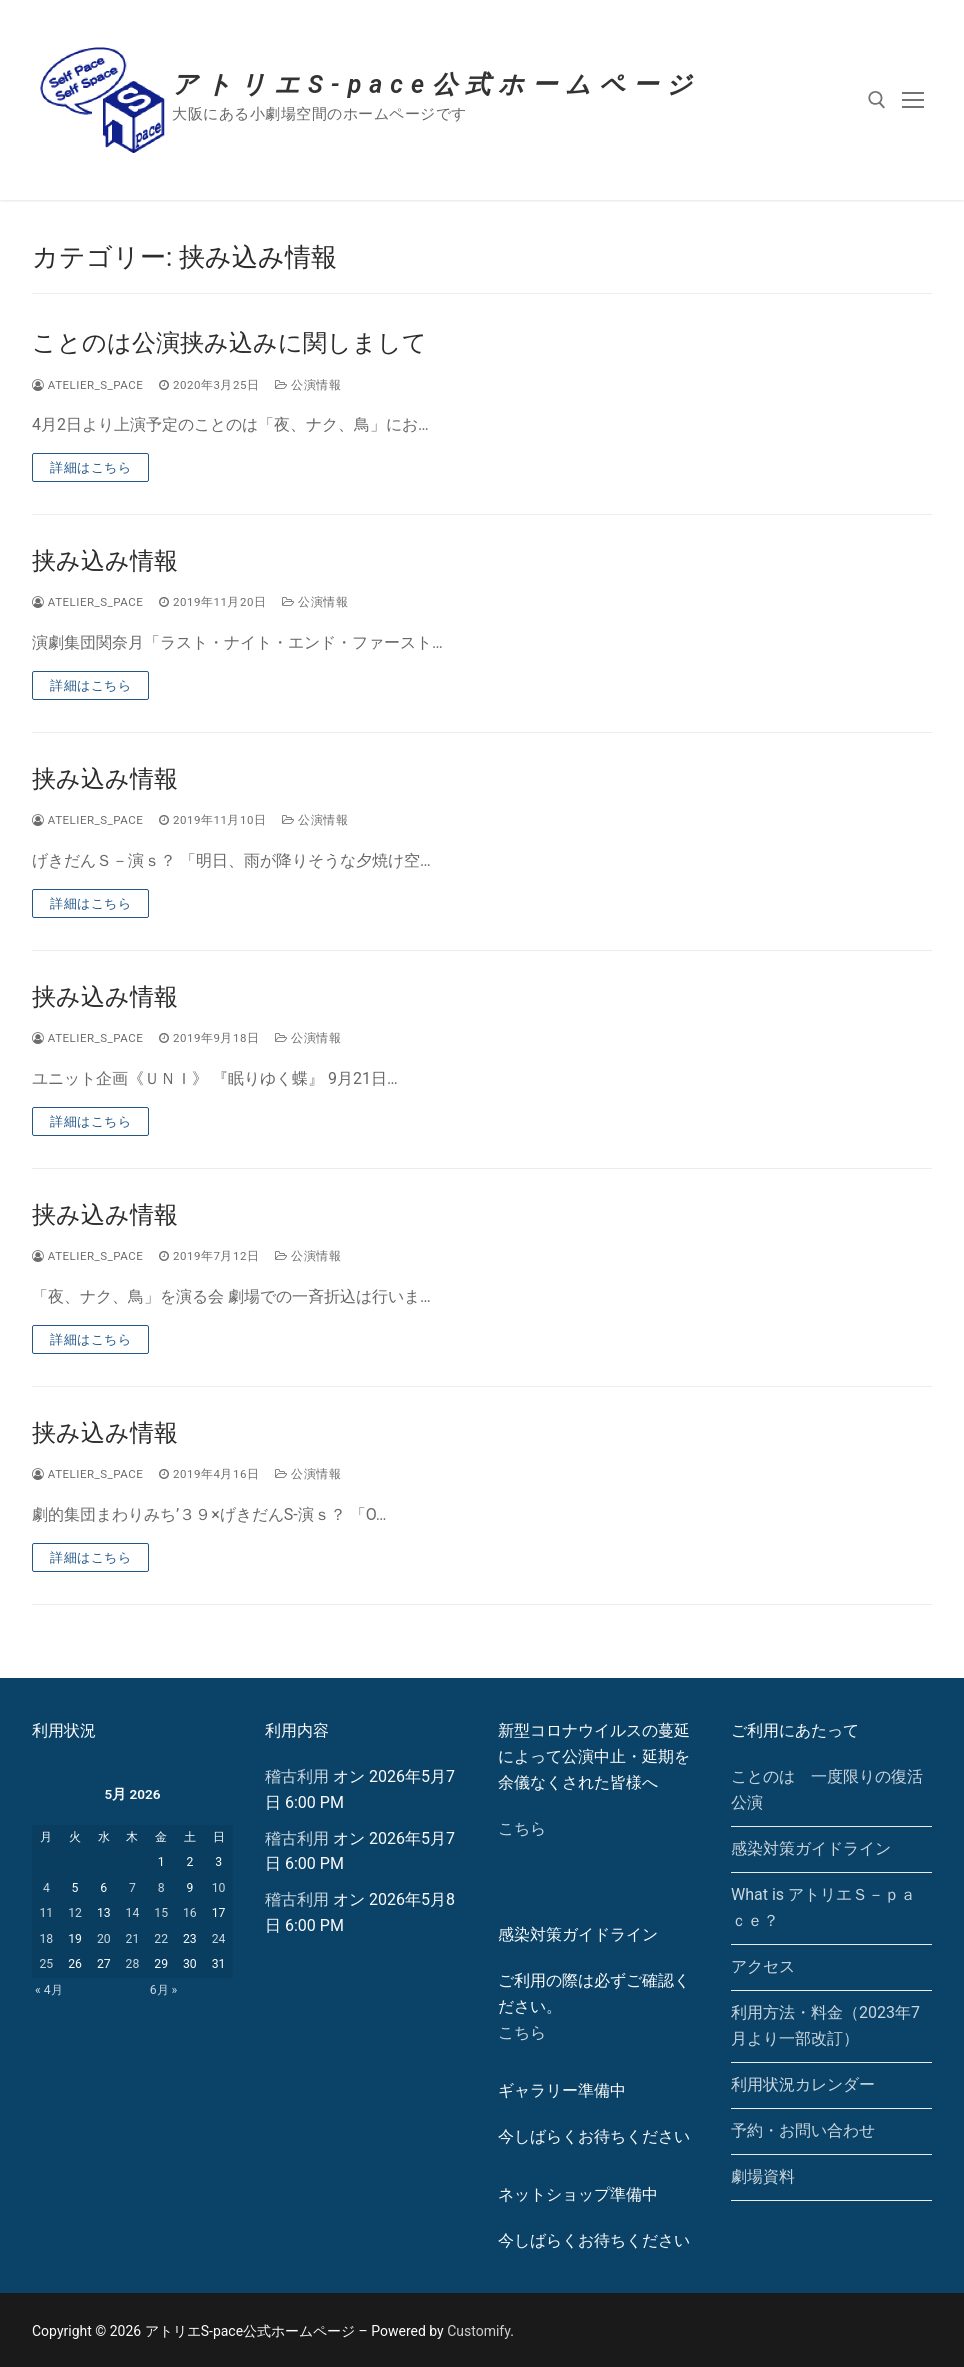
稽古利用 (297, 1776)
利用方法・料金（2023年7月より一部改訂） (825, 2025)
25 (46, 1964)
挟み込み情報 (105, 561)
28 (133, 1964)
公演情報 (308, 385)
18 (46, 1939)
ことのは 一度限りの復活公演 (827, 1789)
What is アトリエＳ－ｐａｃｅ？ (823, 1907)
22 (161, 1939)
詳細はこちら (90, 467)
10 (219, 1888)
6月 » (164, 1990)
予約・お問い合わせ (803, 2130)
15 (161, 1913)
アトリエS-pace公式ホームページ (436, 84)
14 (133, 1913)
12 (75, 1913)
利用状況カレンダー (803, 2084)
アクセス (763, 1966)
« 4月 (49, 1990)
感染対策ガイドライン (811, 1848)
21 (133, 1939)
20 (104, 1939)
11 (46, 1913)
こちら (522, 1828)
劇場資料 (763, 2176)
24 (219, 1939)
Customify (478, 2331)
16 (190, 1913)
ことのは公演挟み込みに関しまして (229, 343)
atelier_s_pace (87, 385)
